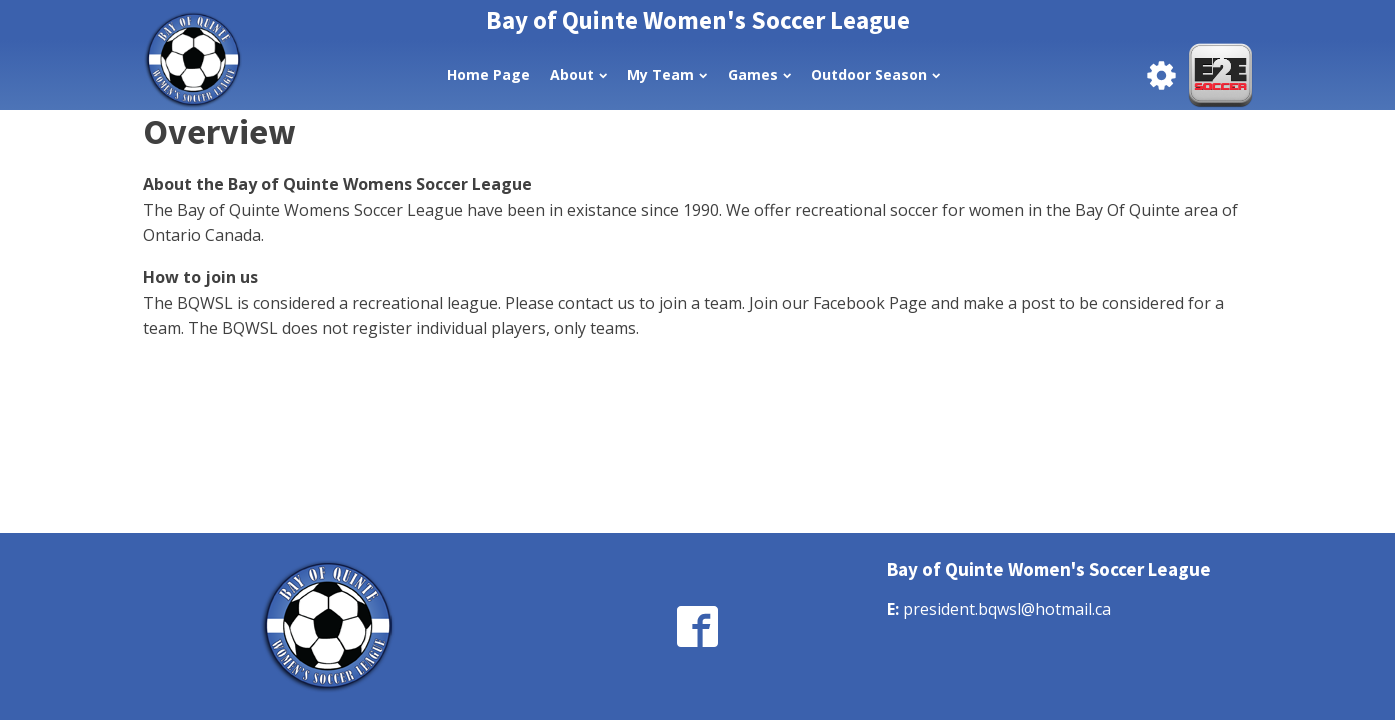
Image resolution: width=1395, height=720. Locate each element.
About (578, 74)
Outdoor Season (875, 74)
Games (759, 74)
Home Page (488, 74)
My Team (667, 74)
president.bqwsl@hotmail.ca (1007, 609)
